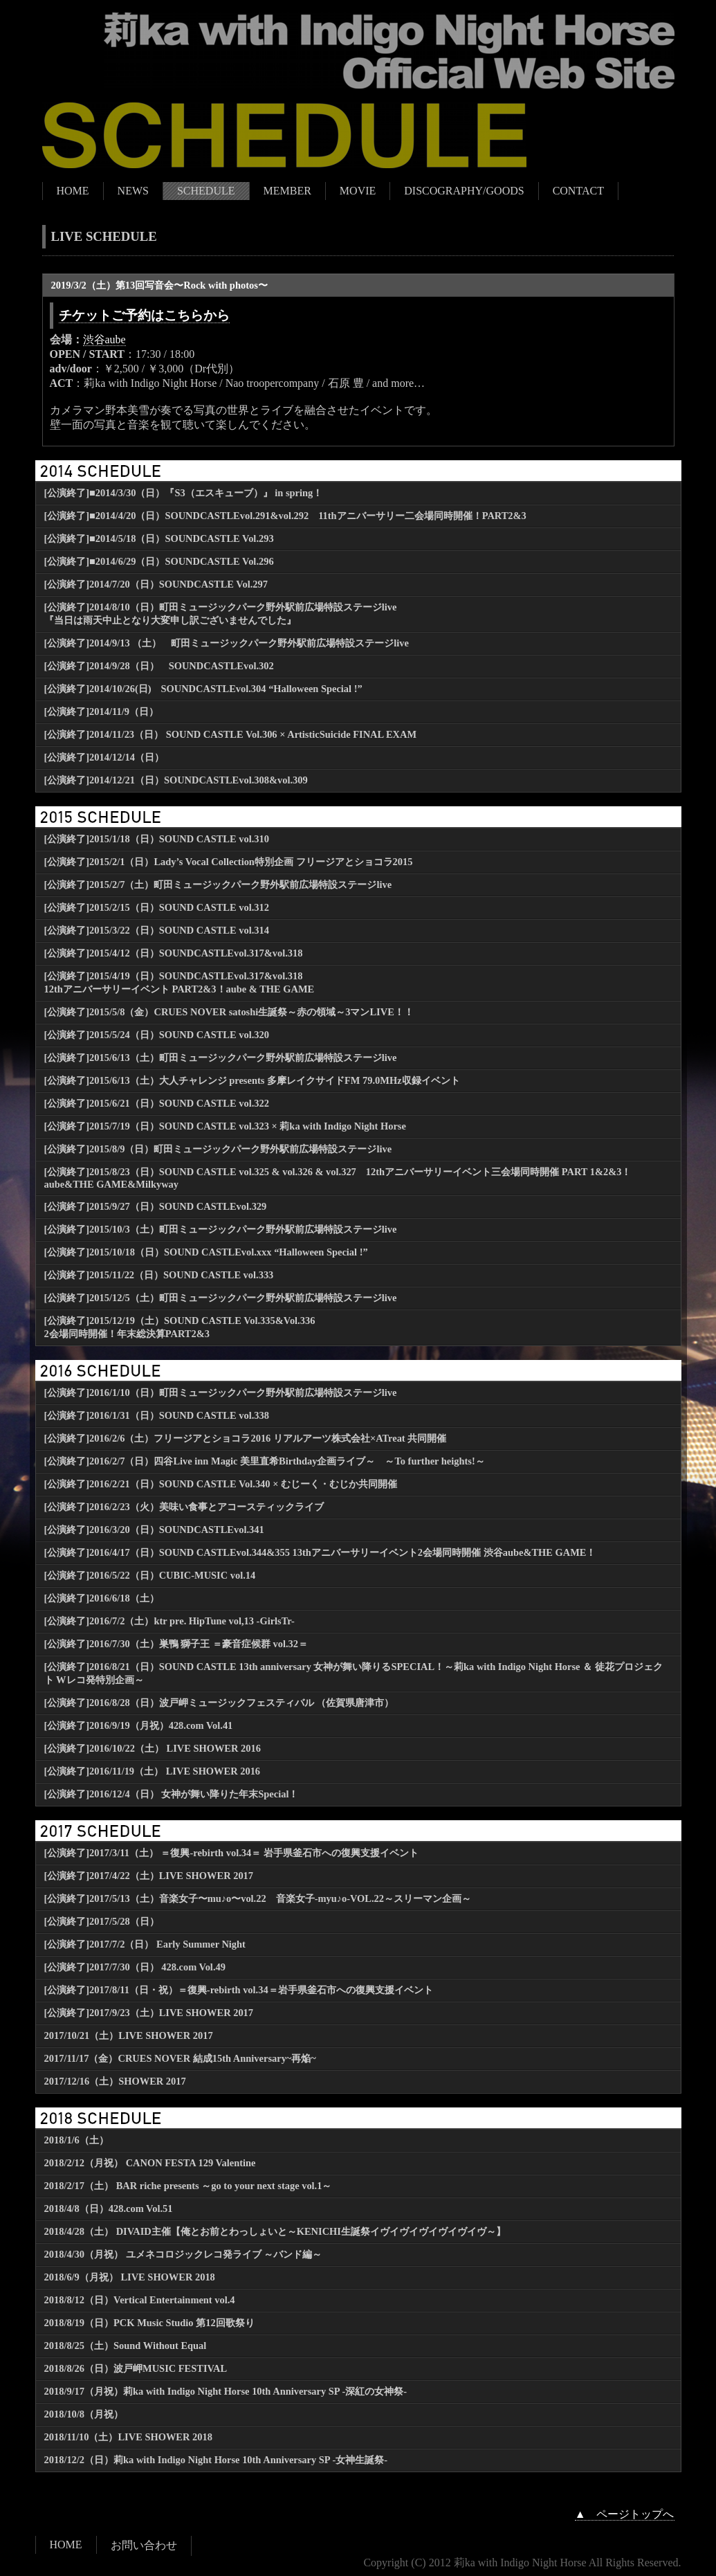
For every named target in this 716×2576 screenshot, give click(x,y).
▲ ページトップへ (624, 2514)
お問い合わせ (144, 2545)
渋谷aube (104, 339)
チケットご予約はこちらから (144, 315)
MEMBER (287, 191)
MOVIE (358, 191)
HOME (73, 191)
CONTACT (578, 191)
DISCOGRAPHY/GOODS (464, 191)
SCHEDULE (206, 191)
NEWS (133, 191)
